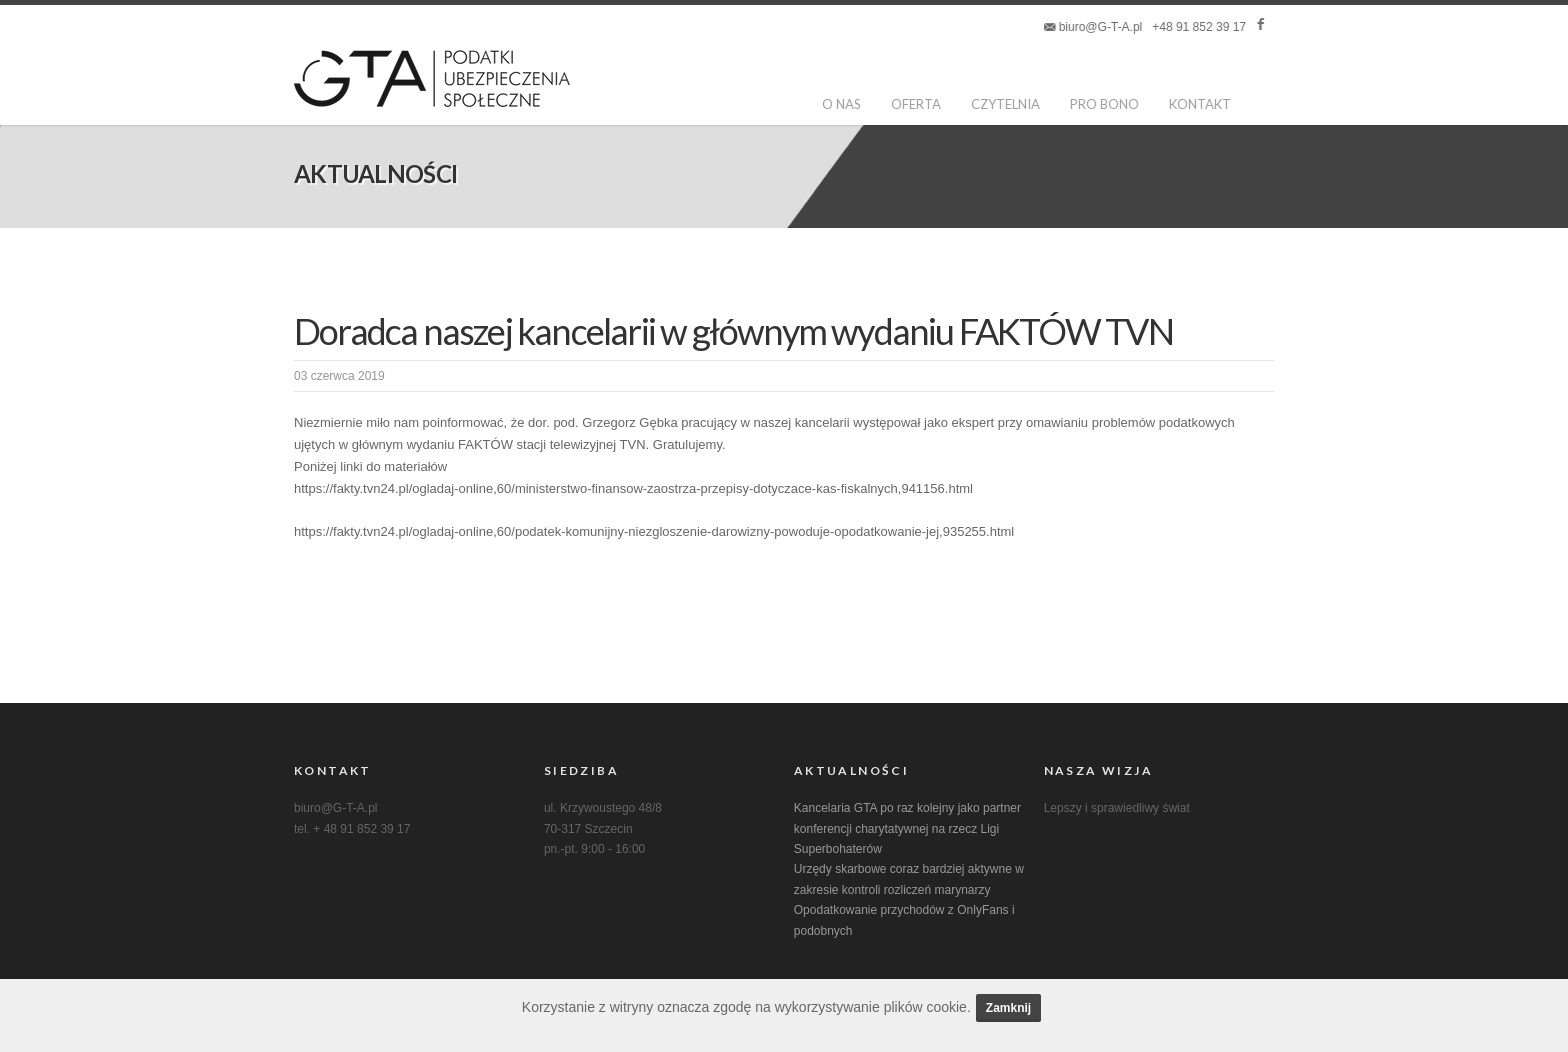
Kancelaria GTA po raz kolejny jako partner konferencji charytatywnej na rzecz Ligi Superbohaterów (907, 828)
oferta (916, 104)
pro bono (1104, 104)
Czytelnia (1005, 104)
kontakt (1200, 104)
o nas (841, 104)
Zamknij (1008, 1008)
